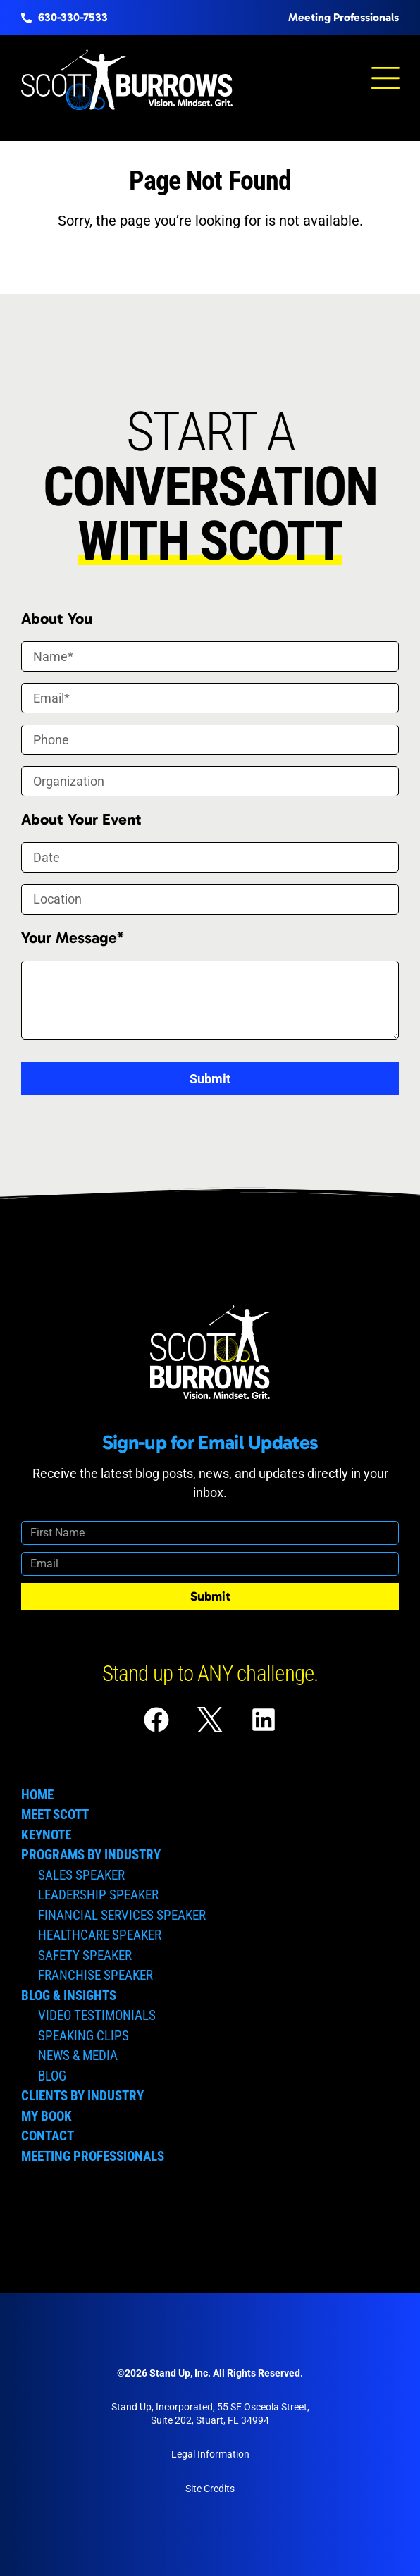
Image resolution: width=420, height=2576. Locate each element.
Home (37, 1795)
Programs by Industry (91, 1855)
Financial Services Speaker (122, 1915)
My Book (46, 2116)
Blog (52, 2076)
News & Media (78, 2055)
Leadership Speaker (98, 1895)
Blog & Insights (68, 1996)
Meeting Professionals (92, 2156)
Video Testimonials (97, 2015)
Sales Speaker (81, 1875)
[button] (385, 79)
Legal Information (210, 2454)
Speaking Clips (83, 2036)
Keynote (46, 1835)
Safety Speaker (85, 1955)
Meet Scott (55, 1814)
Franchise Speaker (95, 1975)
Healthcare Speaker (99, 1935)
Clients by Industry (82, 2096)
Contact (47, 2136)
